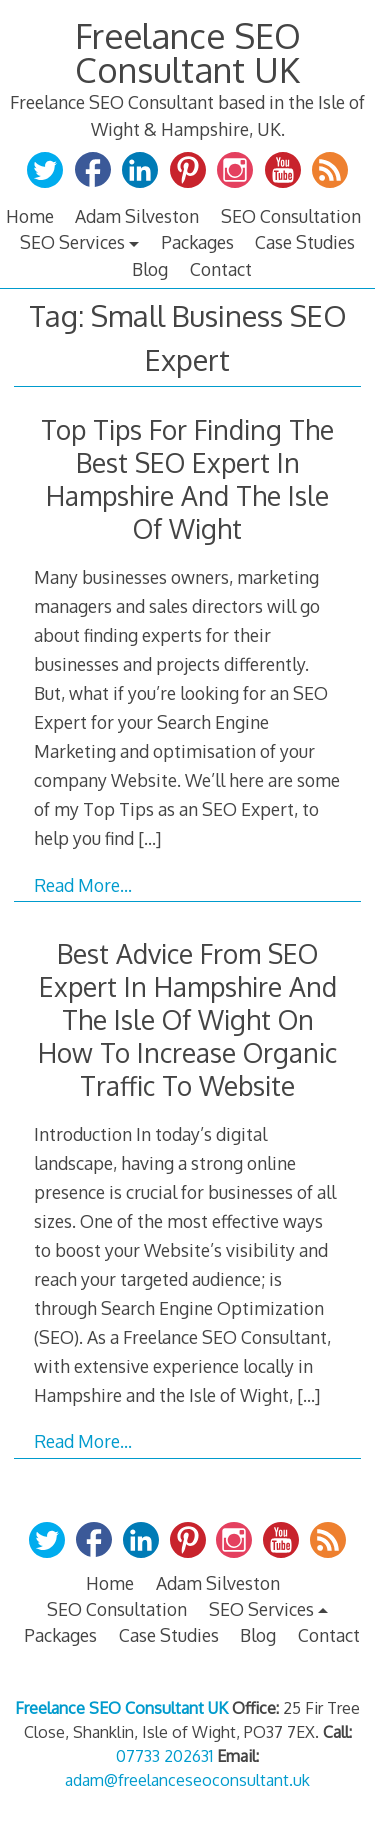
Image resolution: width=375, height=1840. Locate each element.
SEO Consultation (291, 216)
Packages (197, 242)
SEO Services (72, 242)
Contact (221, 269)
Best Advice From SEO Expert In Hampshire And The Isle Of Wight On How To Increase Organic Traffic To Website (187, 1019)
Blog (150, 269)
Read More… (83, 885)
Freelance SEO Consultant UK (188, 52)
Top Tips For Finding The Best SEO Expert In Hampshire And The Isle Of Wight (187, 479)
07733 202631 (164, 1756)
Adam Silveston (137, 216)
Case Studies (305, 242)
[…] (149, 838)
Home (30, 216)
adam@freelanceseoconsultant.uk (187, 1780)
